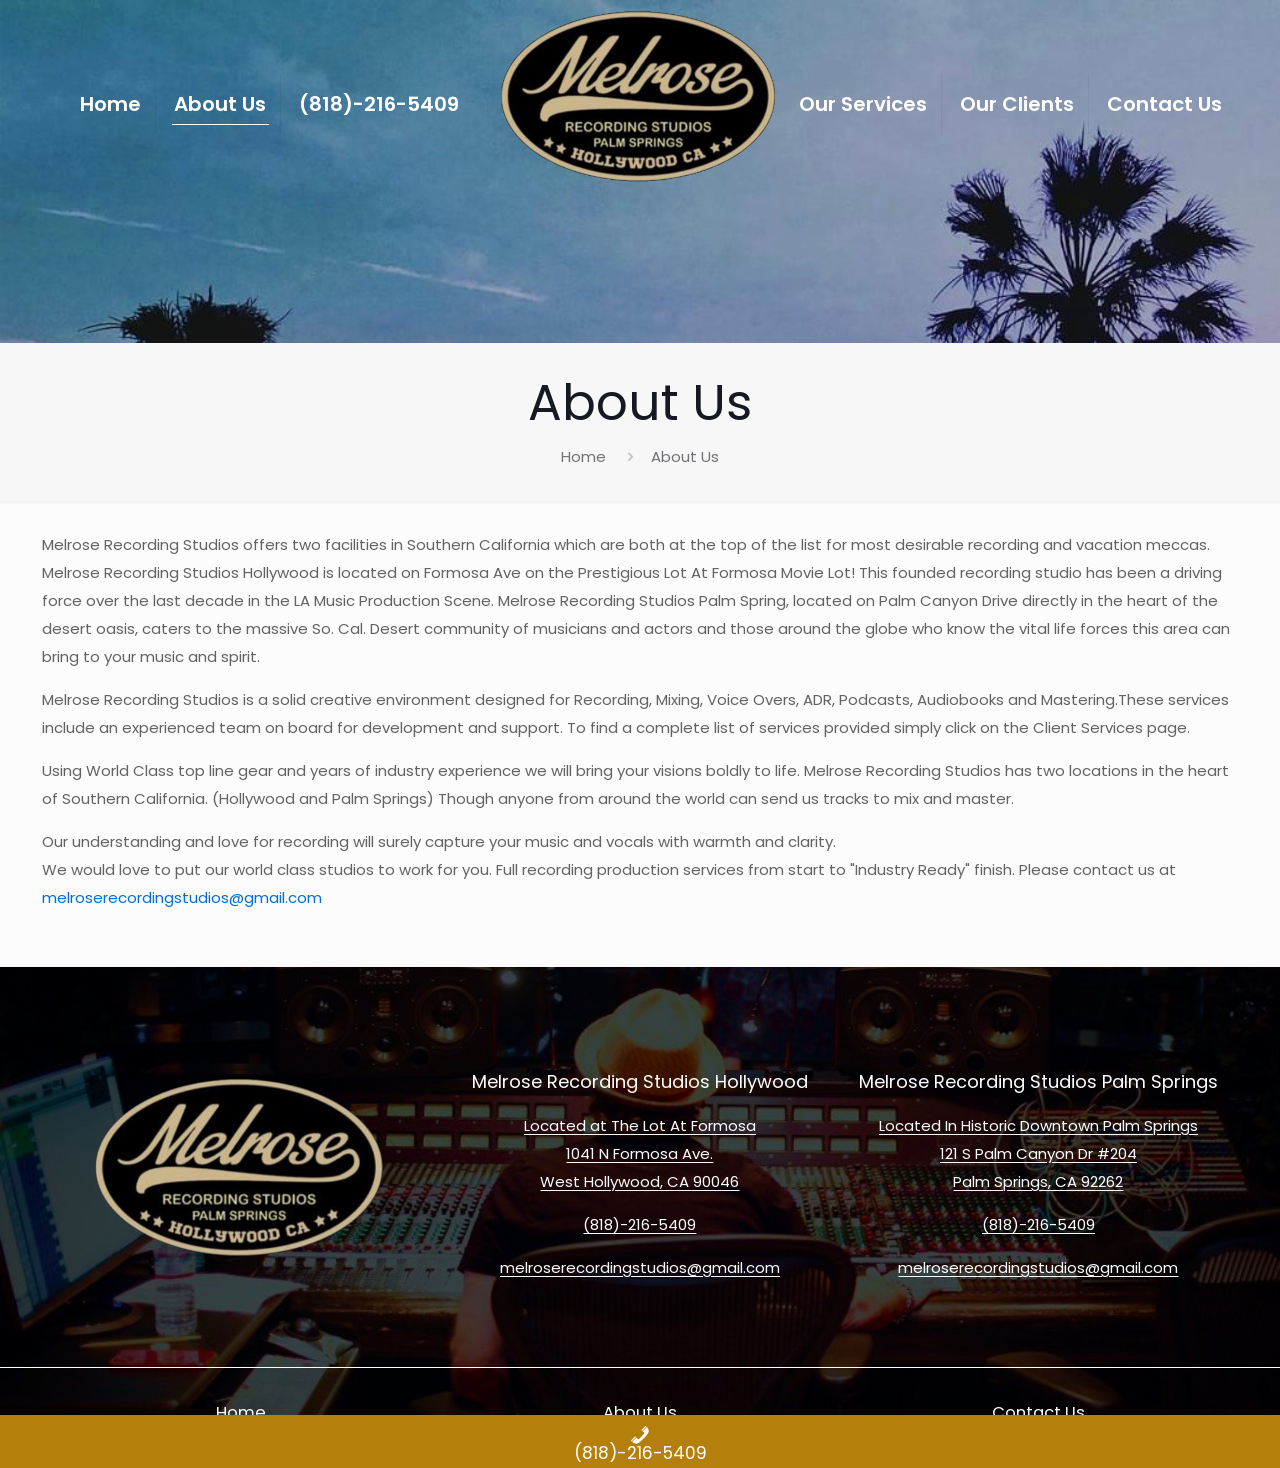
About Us (640, 1412)
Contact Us (1038, 1412)
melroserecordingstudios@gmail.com (182, 897)
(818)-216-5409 (639, 1224)
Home (583, 456)
